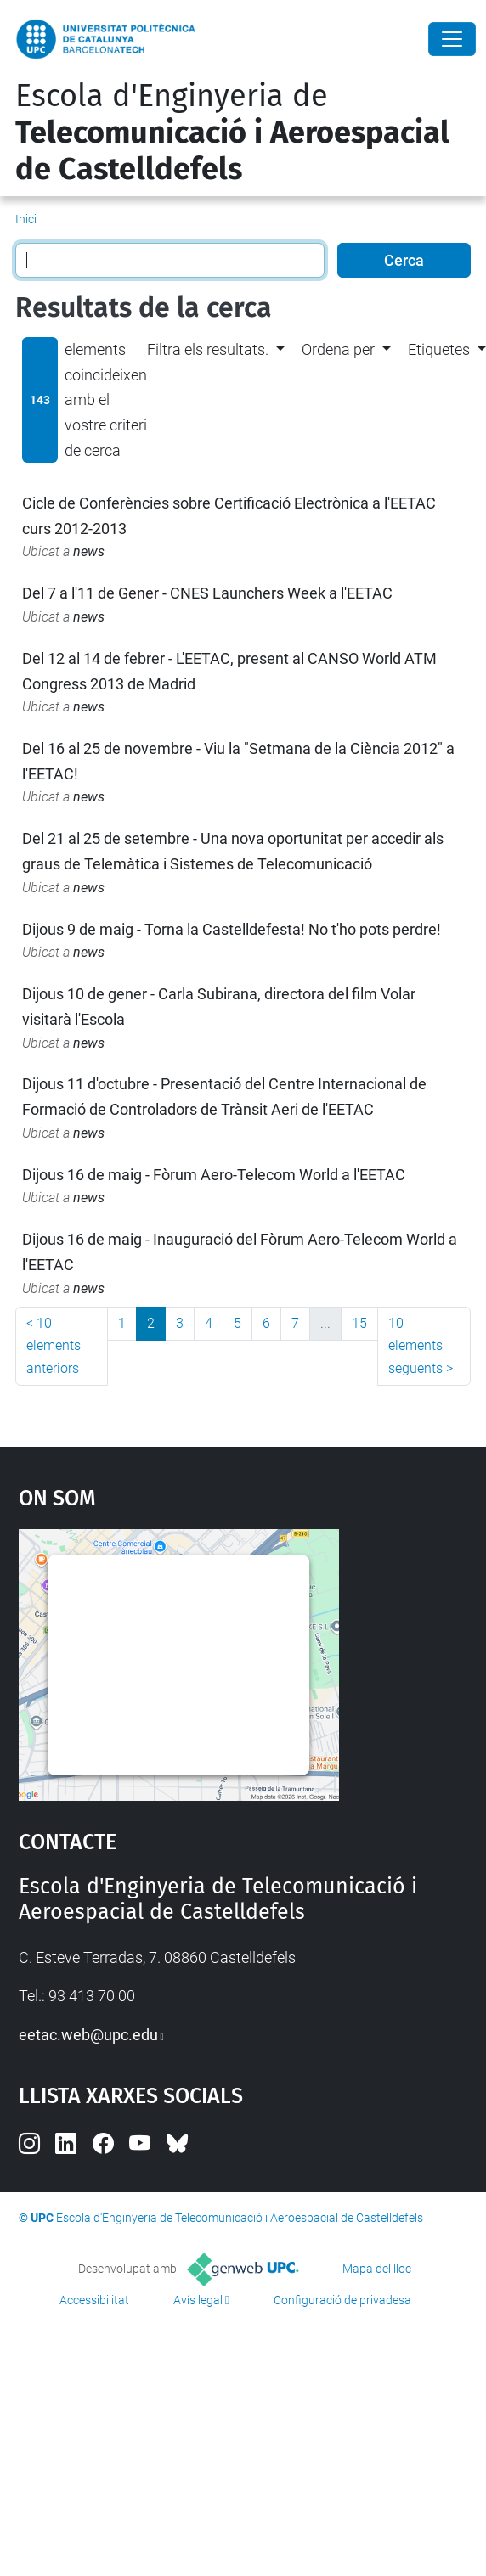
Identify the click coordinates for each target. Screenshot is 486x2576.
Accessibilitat (94, 2300)
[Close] (452, 39)
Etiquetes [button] (439, 349)
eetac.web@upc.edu (88, 2035)
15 (359, 1323)
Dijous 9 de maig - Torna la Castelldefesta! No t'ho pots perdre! (231, 929)
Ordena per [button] (338, 349)
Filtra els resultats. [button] (207, 349)
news (89, 551)
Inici (26, 219)
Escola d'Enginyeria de (232, 132)
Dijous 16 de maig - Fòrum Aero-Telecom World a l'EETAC (213, 1175)
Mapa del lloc (376, 2268)
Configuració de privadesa (342, 2300)
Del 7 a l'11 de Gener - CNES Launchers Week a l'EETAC (207, 593)
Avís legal (198, 2300)
